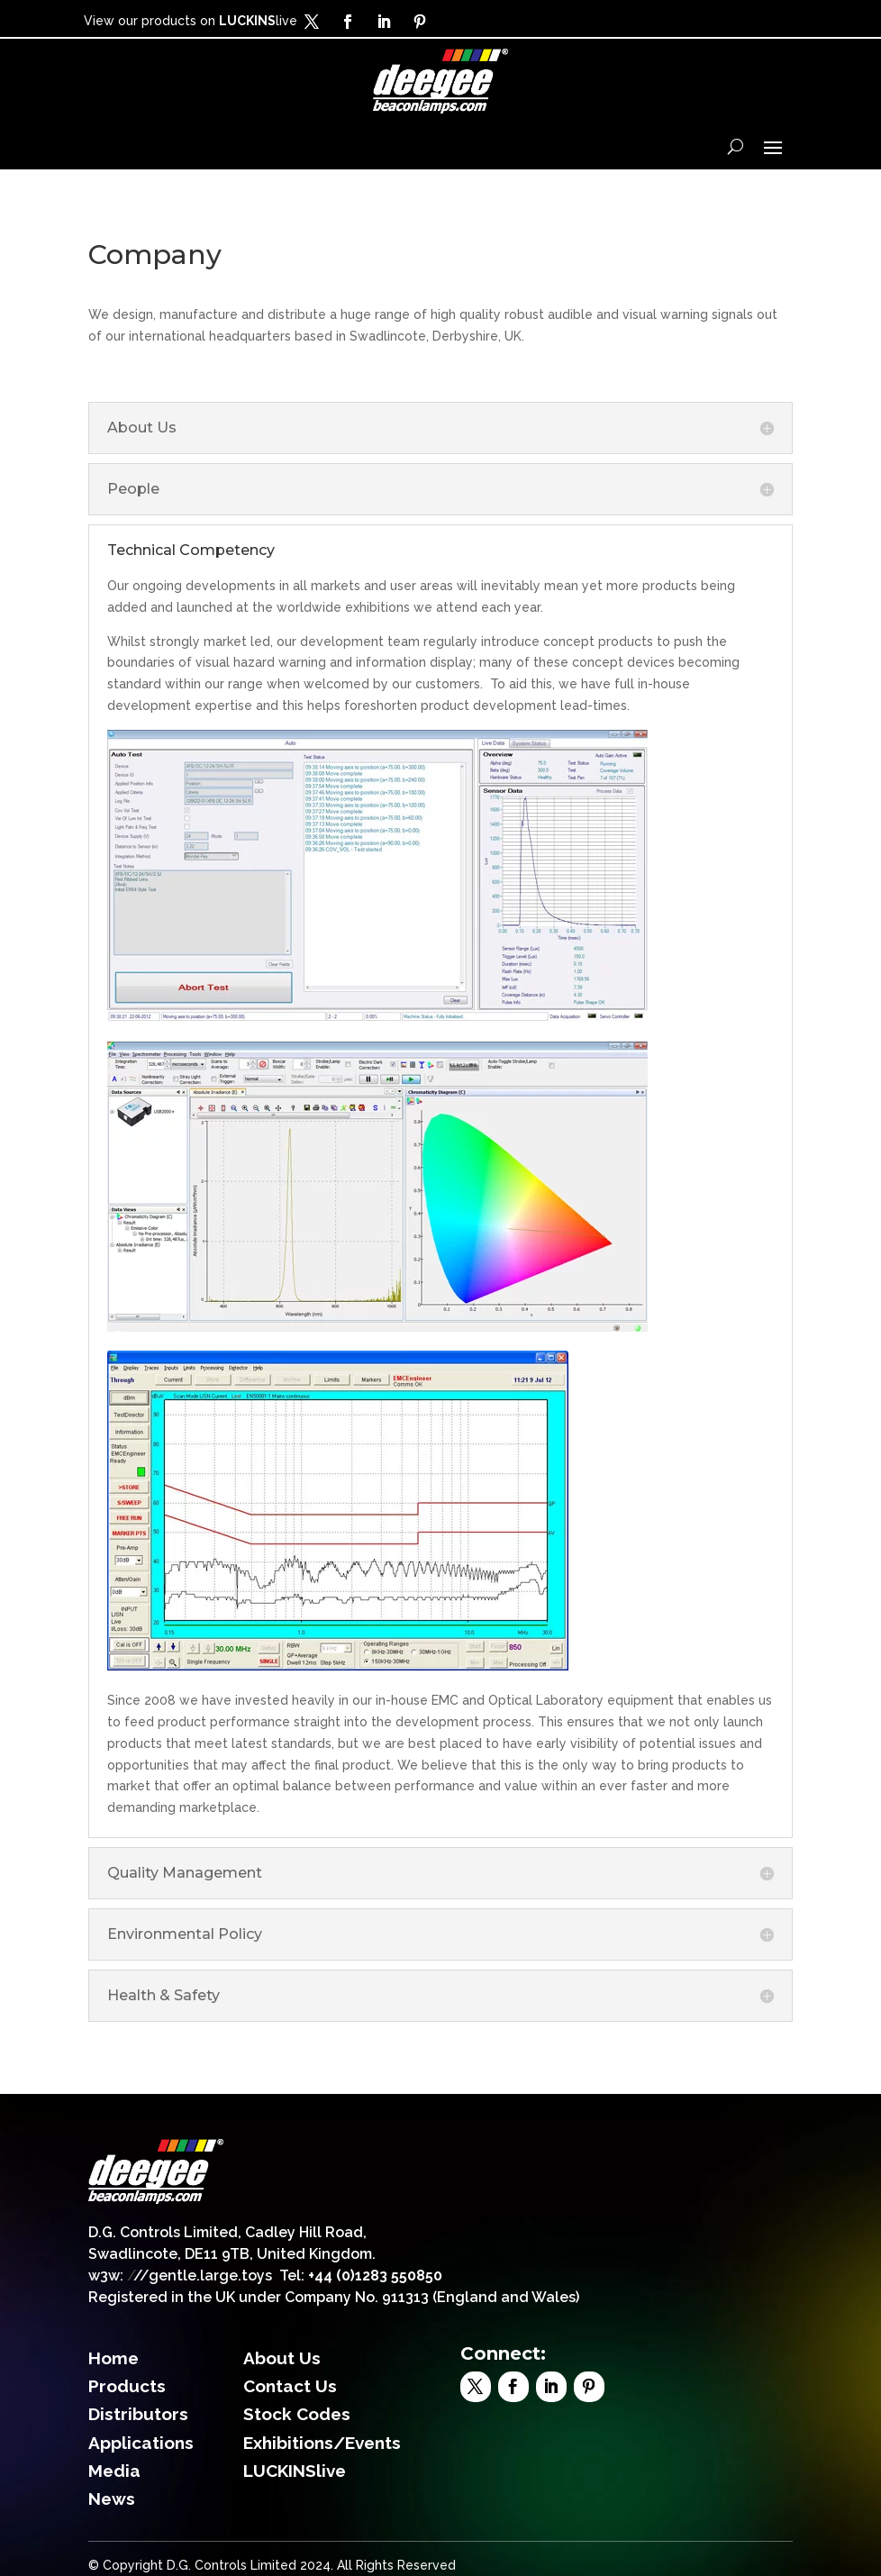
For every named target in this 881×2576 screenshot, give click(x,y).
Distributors (138, 2414)
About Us (282, 2358)
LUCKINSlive (294, 2470)
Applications (141, 2443)
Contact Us (290, 2386)
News (111, 2498)
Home (113, 2358)
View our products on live (190, 21)
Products (127, 2386)
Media (114, 2470)
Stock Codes (296, 2414)
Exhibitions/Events (322, 2443)
